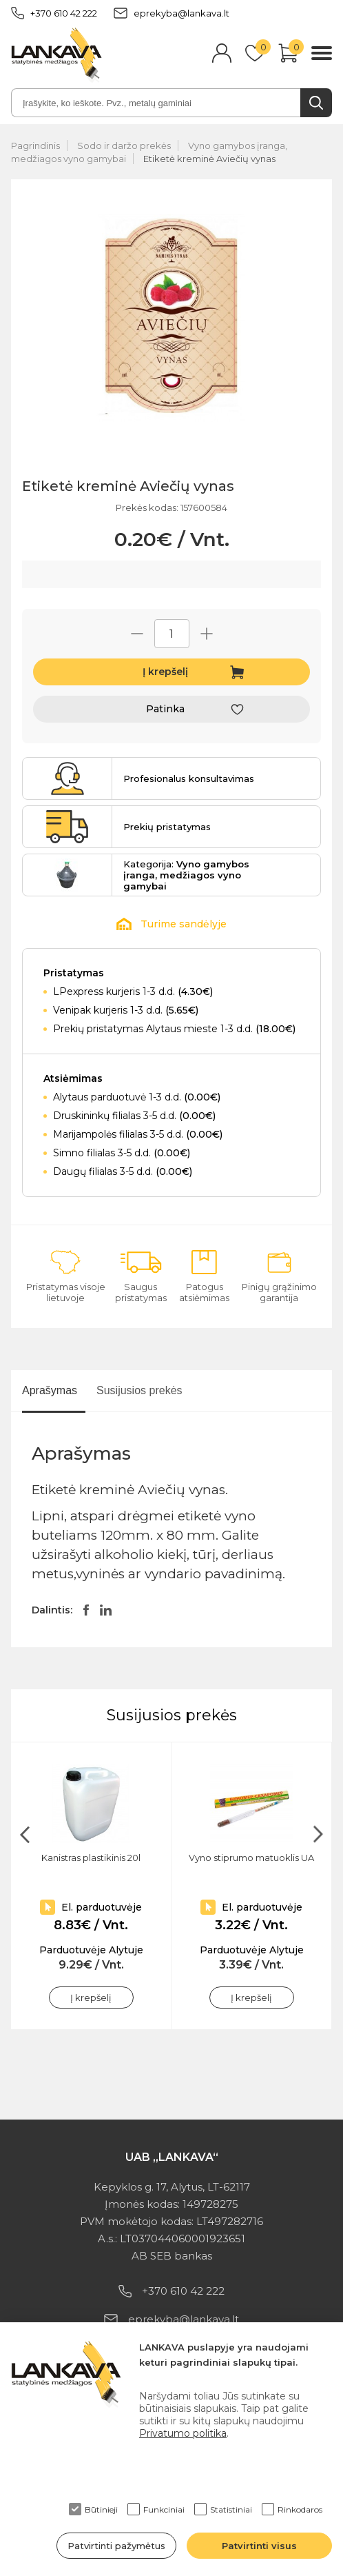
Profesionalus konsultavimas (188, 778)
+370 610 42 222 (54, 13)
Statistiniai (223, 2509)
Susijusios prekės (139, 1390)
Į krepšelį (165, 671)
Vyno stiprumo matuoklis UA (251, 1857)
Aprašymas (49, 1390)
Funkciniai (156, 2509)
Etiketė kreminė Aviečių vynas (209, 158)
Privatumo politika (183, 2433)
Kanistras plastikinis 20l (91, 1857)
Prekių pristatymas (167, 826)
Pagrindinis (35, 145)
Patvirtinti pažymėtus (116, 2545)
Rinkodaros (292, 2509)
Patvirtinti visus (259, 2545)
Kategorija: (186, 875)
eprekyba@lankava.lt (171, 13)
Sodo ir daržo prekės (124, 145)
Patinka (165, 709)
